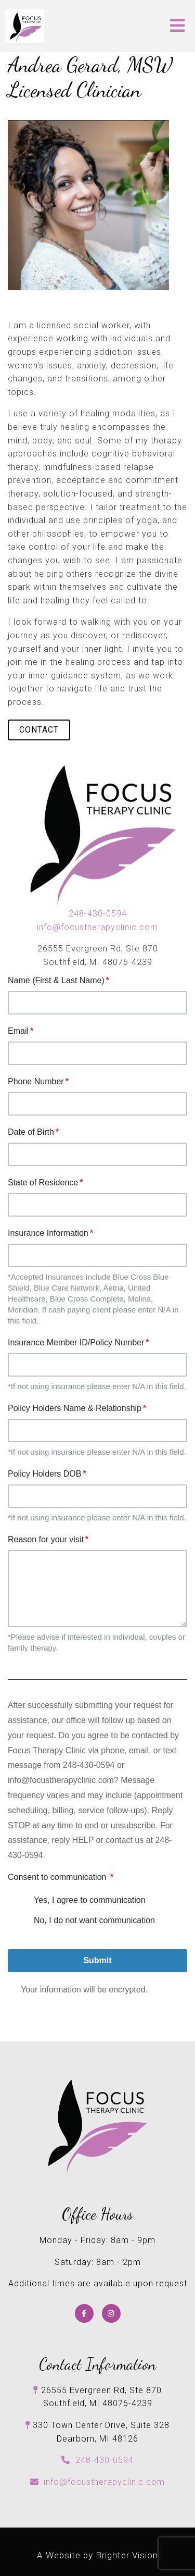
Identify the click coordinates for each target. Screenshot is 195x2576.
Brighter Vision (127, 2555)
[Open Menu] (177, 26)
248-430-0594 (98, 914)
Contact (39, 730)
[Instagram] (111, 2313)
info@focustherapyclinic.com (97, 927)
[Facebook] (84, 2313)
